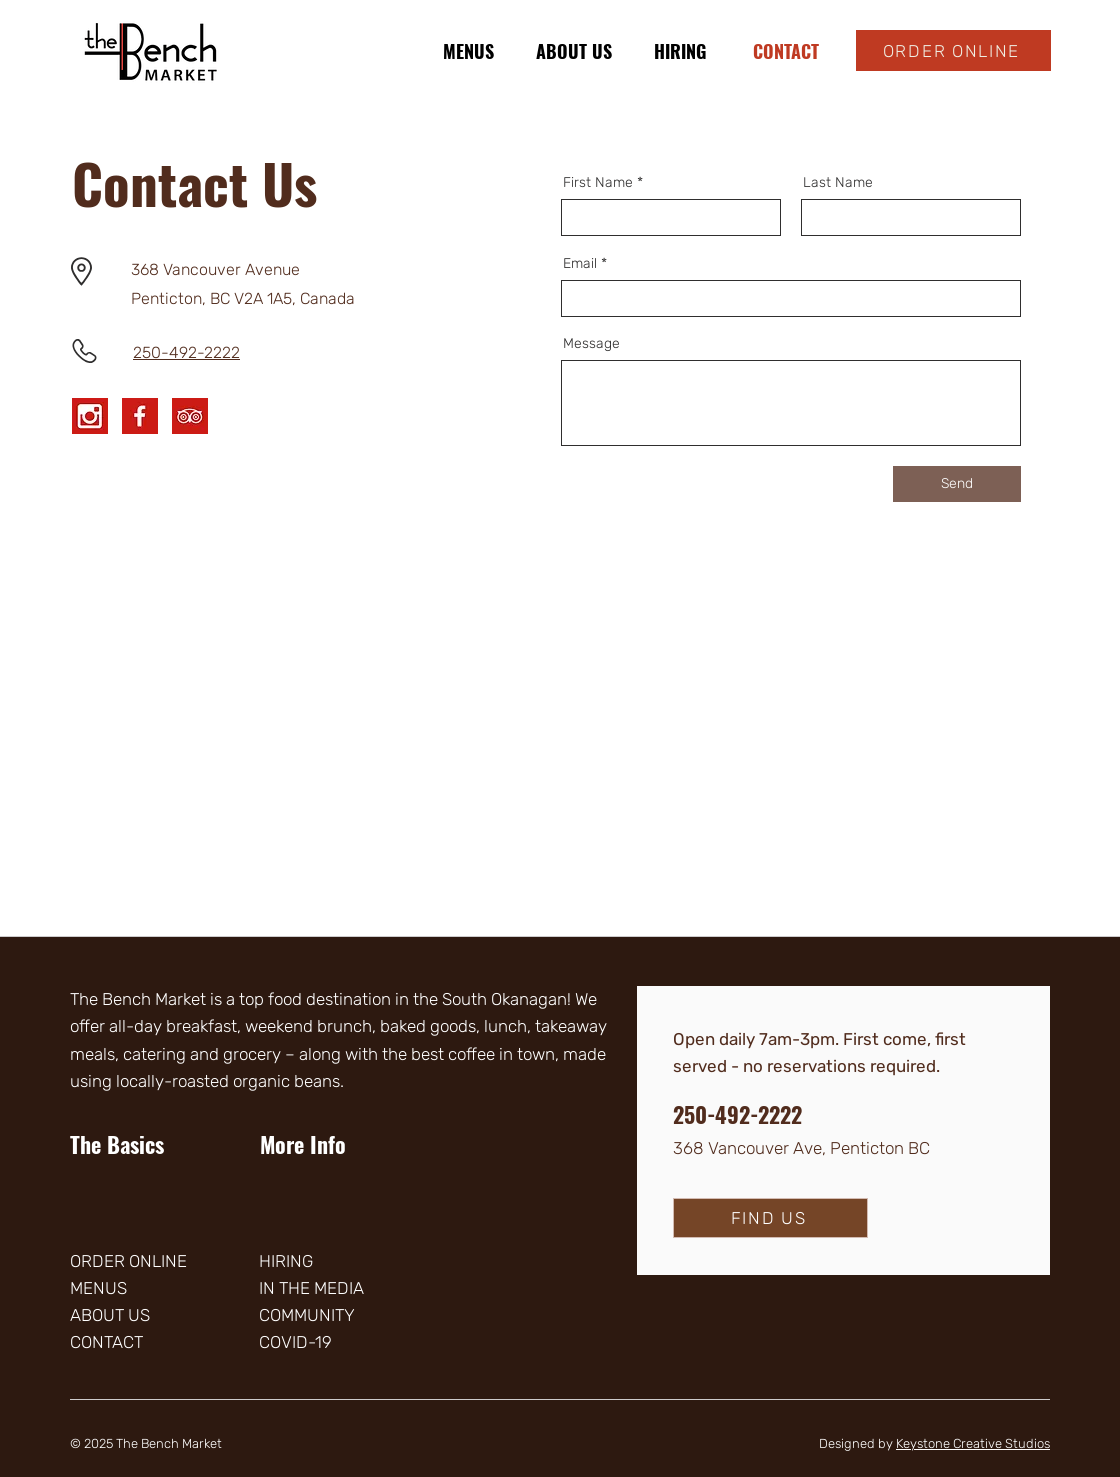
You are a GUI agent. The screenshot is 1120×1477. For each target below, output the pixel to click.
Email (580, 264)
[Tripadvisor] (190, 416)
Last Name (838, 183)
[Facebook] (140, 416)
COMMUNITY (307, 1315)
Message (591, 344)
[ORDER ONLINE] (953, 50)
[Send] (957, 484)
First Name (598, 183)
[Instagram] (90, 416)
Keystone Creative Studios (973, 1443)
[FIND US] (770, 1218)
